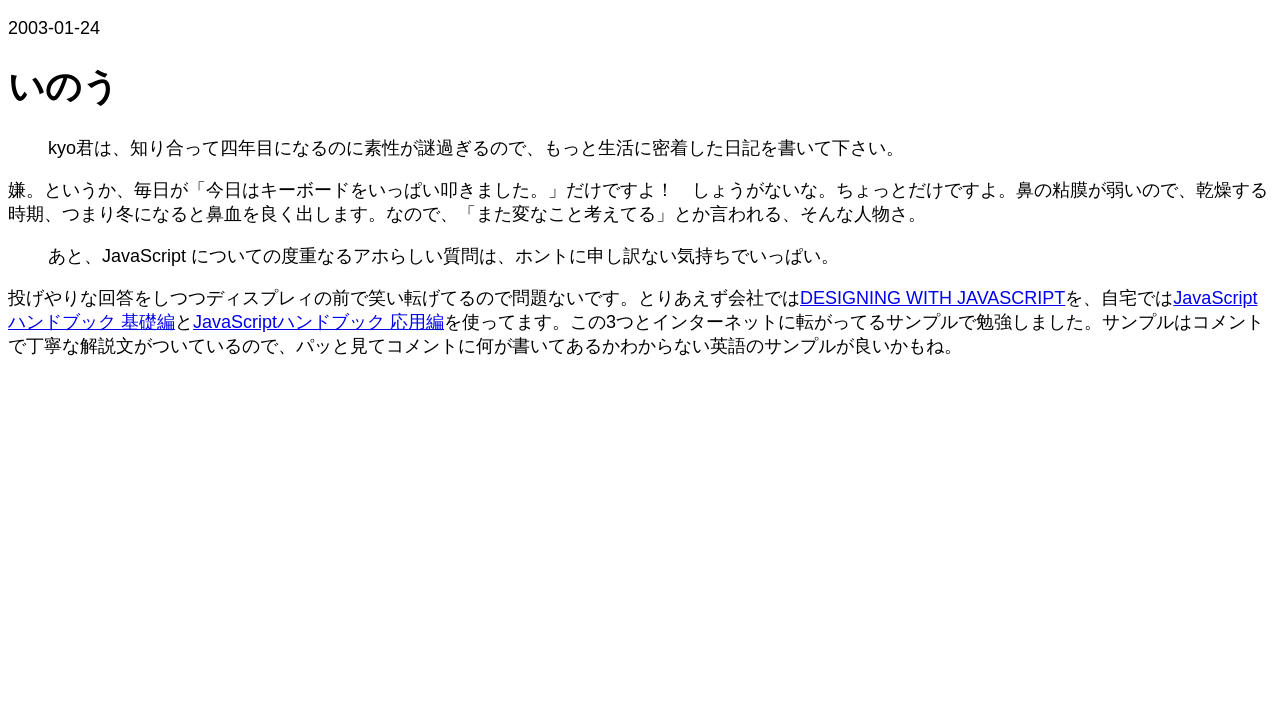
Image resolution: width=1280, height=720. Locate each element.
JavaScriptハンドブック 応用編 (318, 322)
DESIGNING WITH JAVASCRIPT (932, 298)
